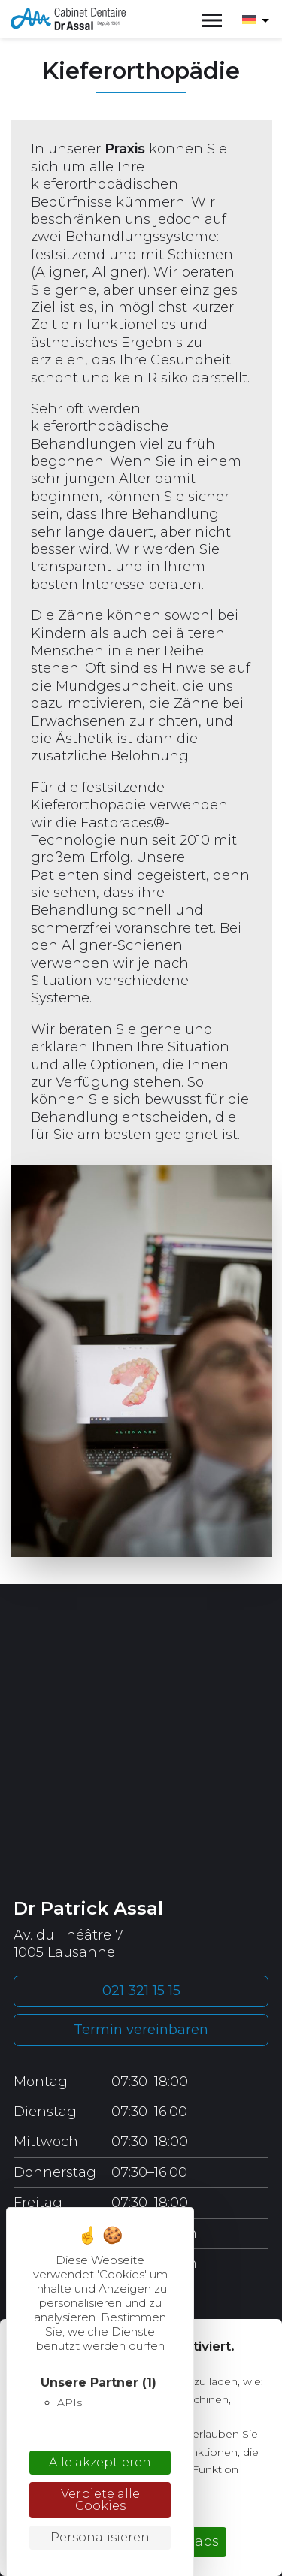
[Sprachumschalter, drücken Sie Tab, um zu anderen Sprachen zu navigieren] (255, 18)
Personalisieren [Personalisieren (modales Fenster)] (100, 2537)
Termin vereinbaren (141, 2029)
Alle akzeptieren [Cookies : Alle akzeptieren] (100, 2462)
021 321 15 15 (141, 1990)
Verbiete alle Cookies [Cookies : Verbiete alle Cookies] (100, 2500)
